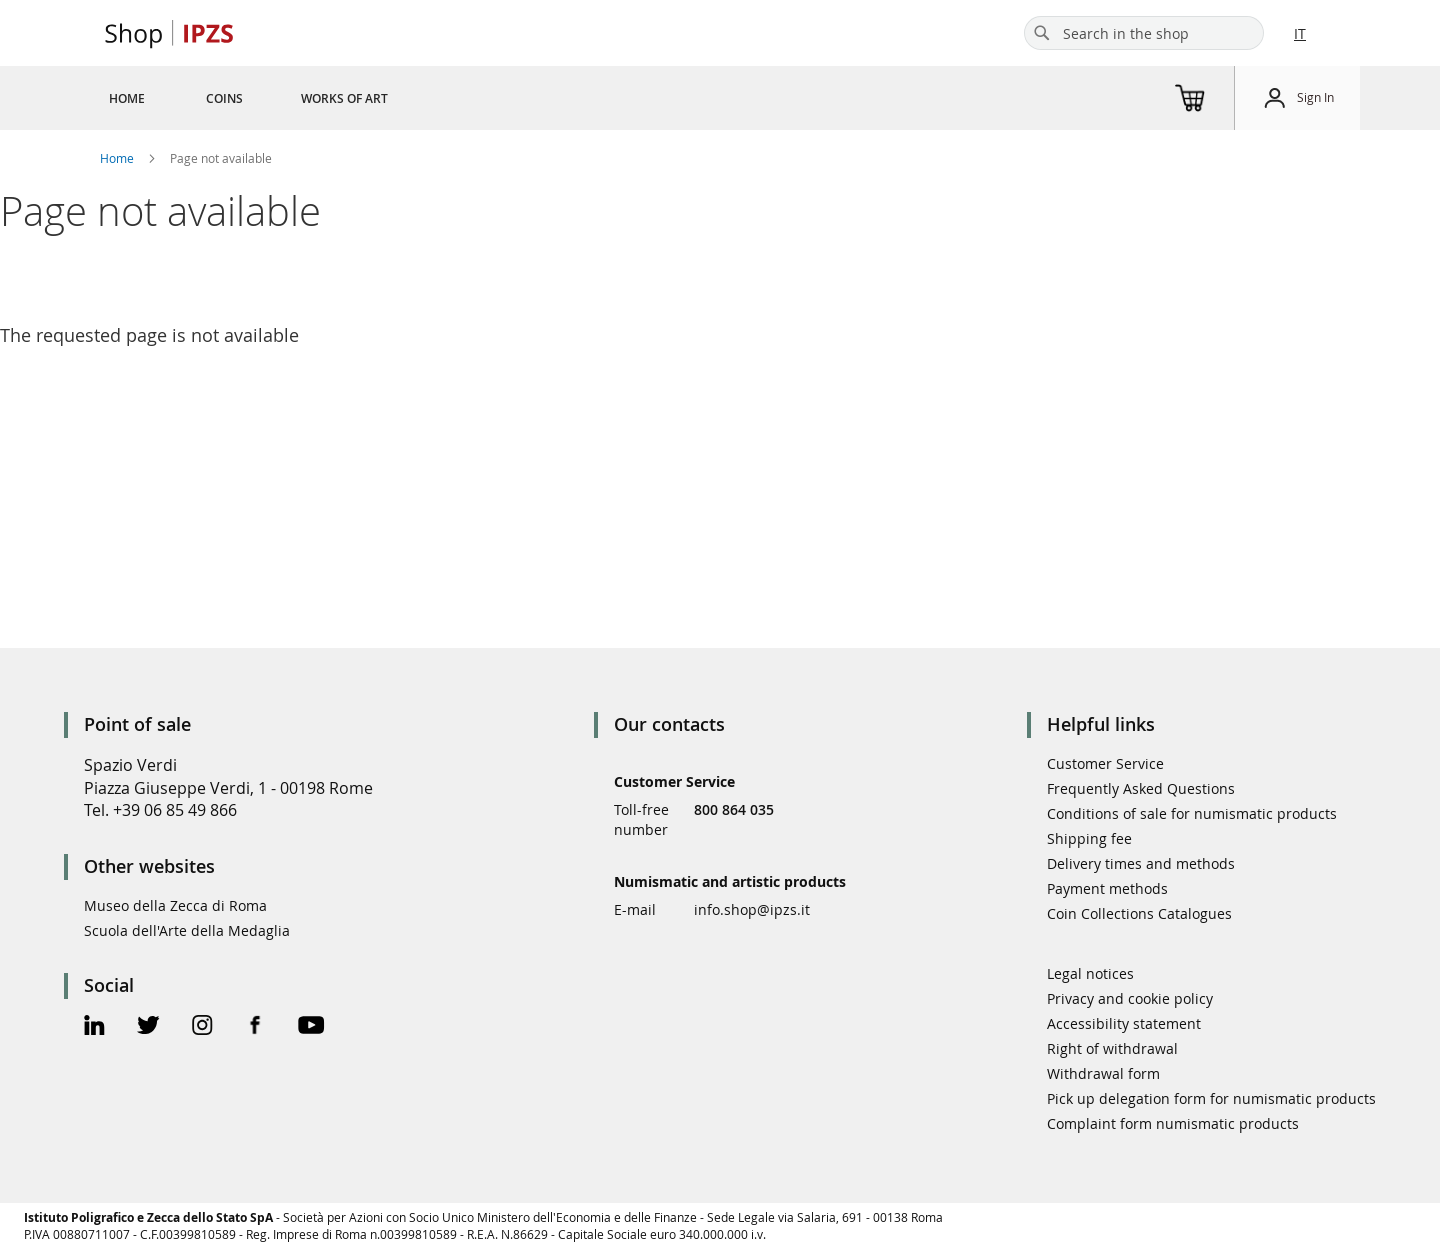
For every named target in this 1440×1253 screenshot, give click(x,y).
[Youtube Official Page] (311, 1027)
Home (118, 158)
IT (1300, 33)
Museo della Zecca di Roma (175, 905)
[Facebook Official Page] (255, 1027)
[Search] (1042, 33)
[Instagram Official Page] (202, 1027)
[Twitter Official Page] (148, 1027)
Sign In (1315, 97)
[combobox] (1144, 33)
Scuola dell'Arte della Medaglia (187, 930)
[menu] (272, 98)
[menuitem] (127, 98)
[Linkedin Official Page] (94, 1027)
